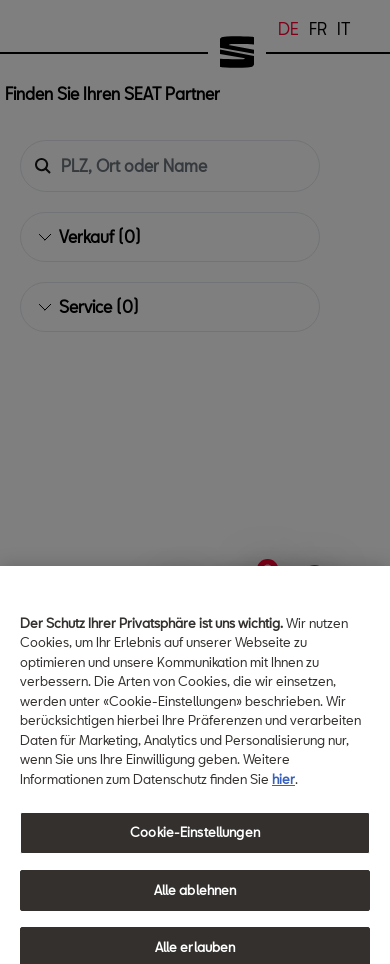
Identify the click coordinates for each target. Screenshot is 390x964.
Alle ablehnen (195, 915)
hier (283, 804)
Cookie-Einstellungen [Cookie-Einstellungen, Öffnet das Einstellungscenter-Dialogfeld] (195, 858)
